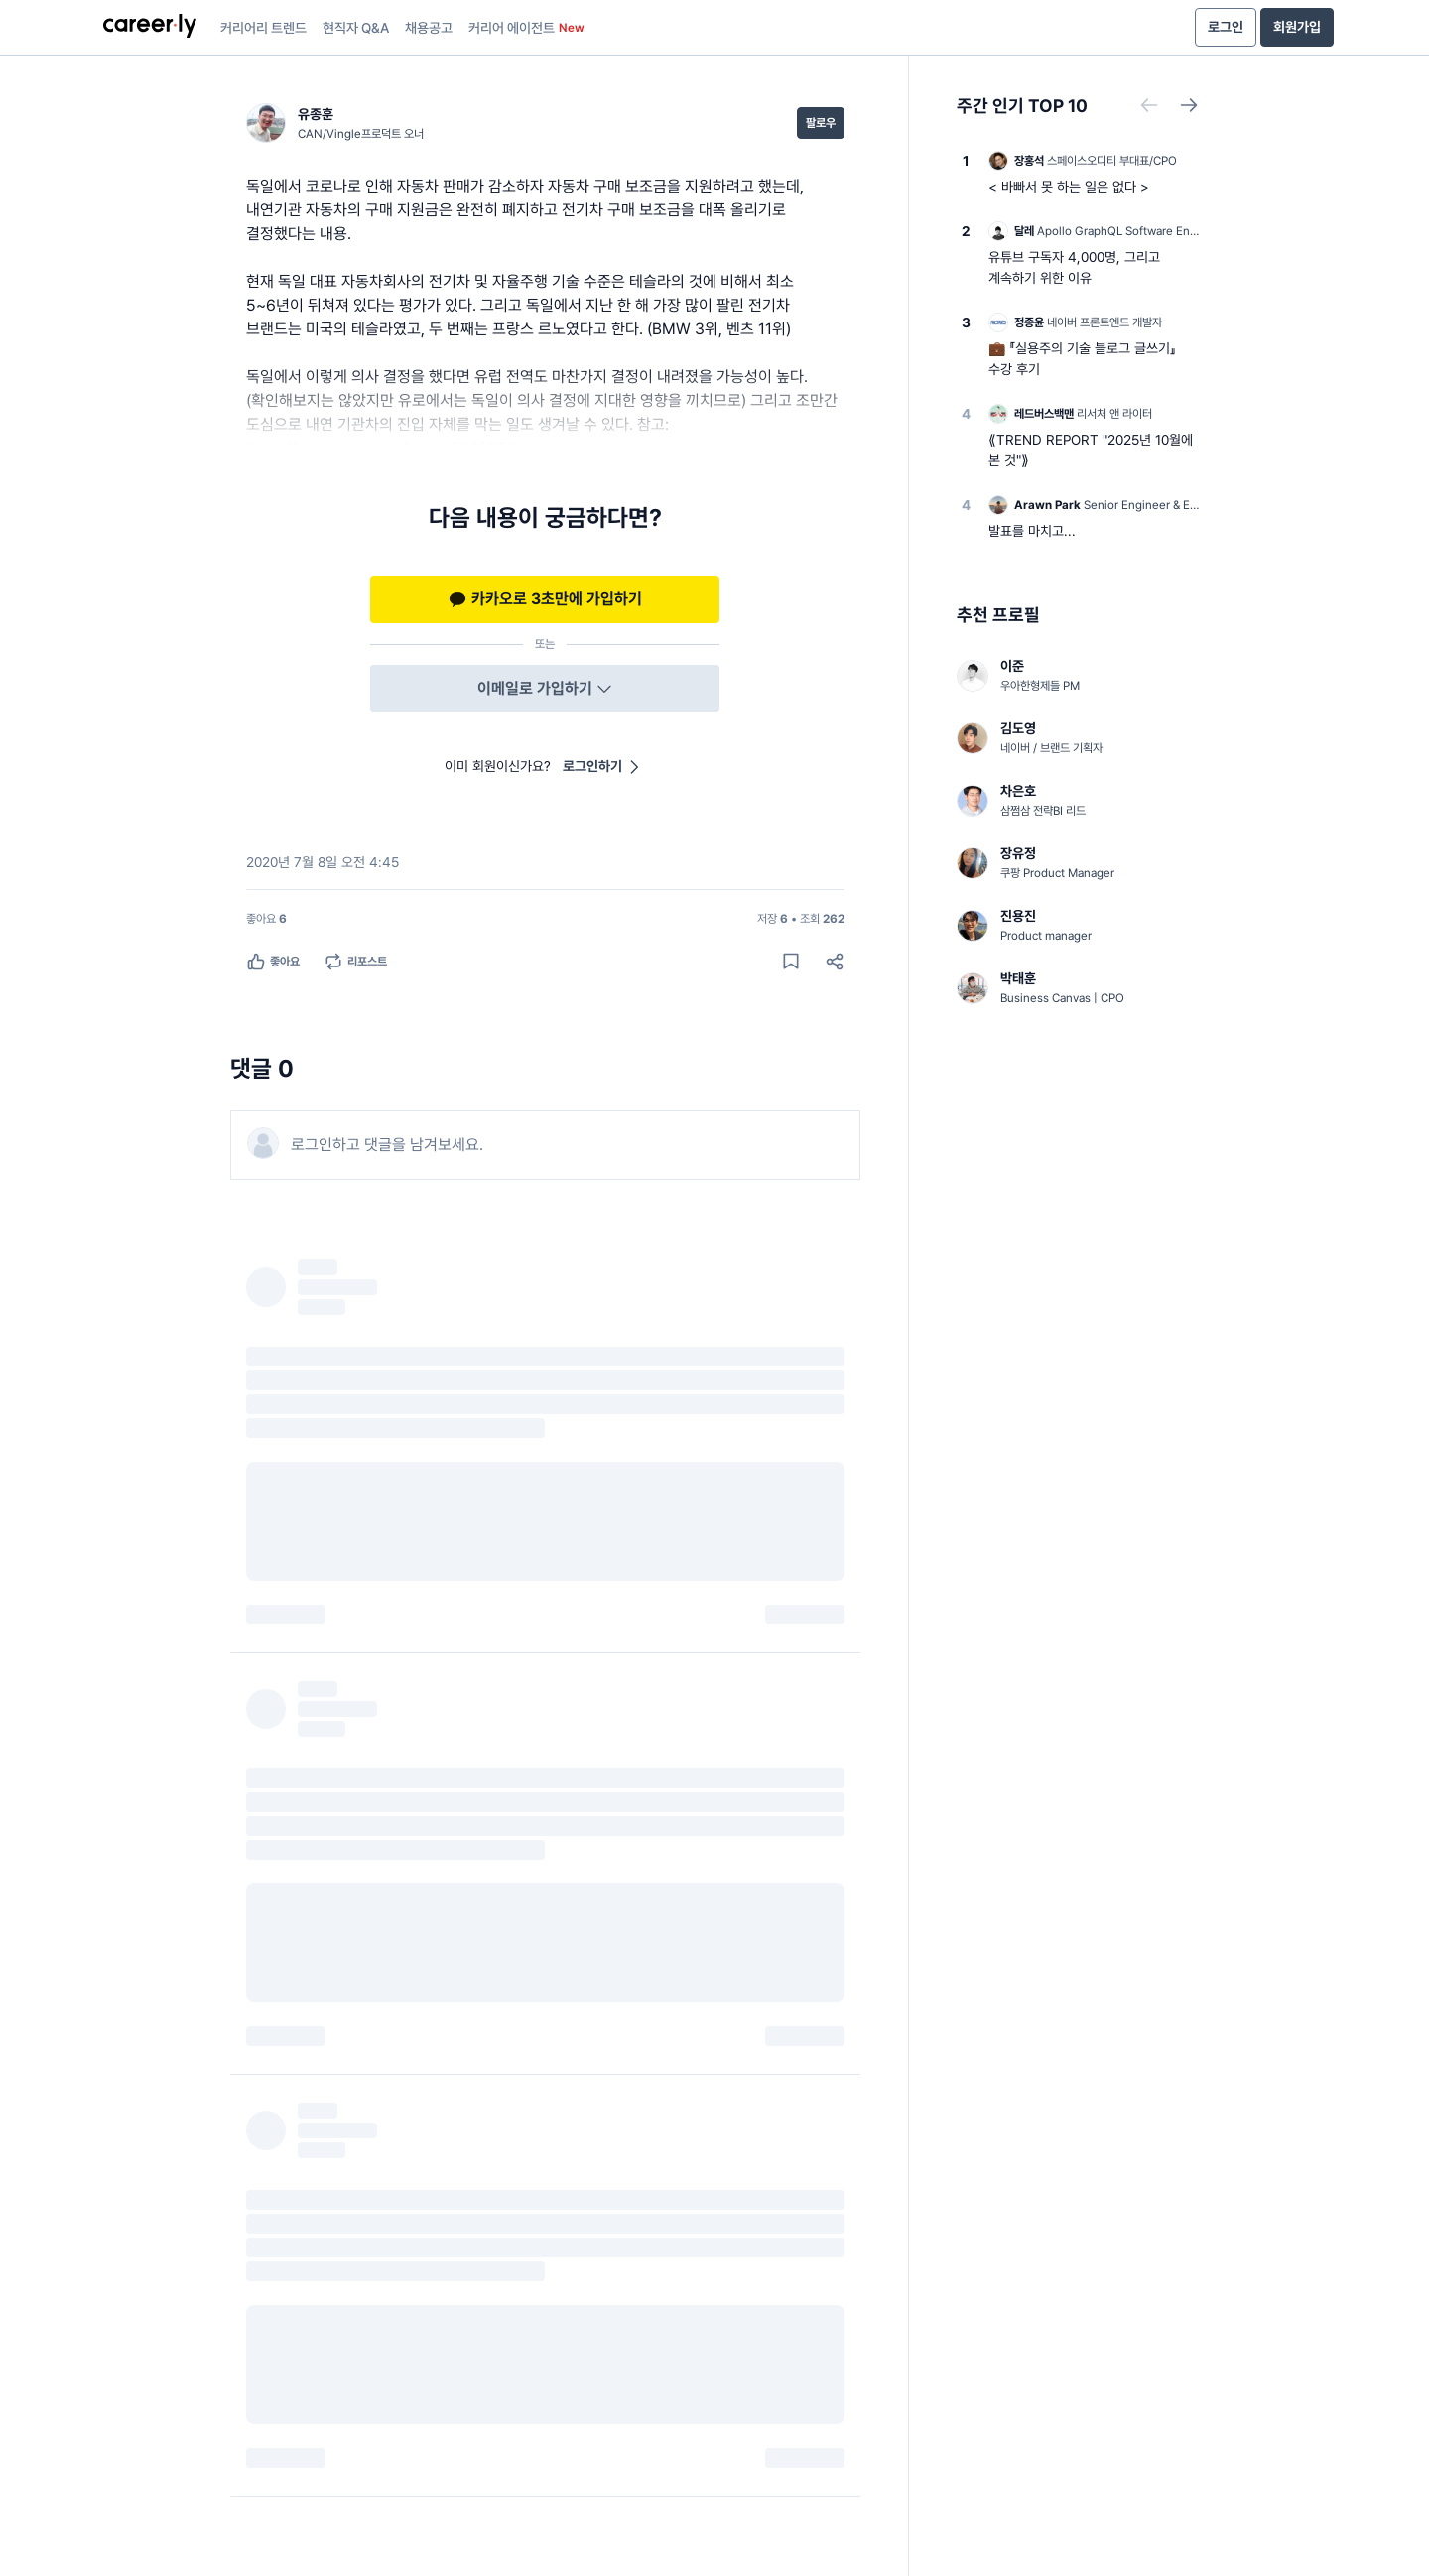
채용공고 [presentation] (429, 28)
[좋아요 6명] (266, 919)
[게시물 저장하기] (791, 961)
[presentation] (149, 28)
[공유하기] (834, 961)
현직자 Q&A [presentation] (356, 28)
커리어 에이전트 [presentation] (526, 28)
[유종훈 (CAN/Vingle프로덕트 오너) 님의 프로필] (335, 123)
